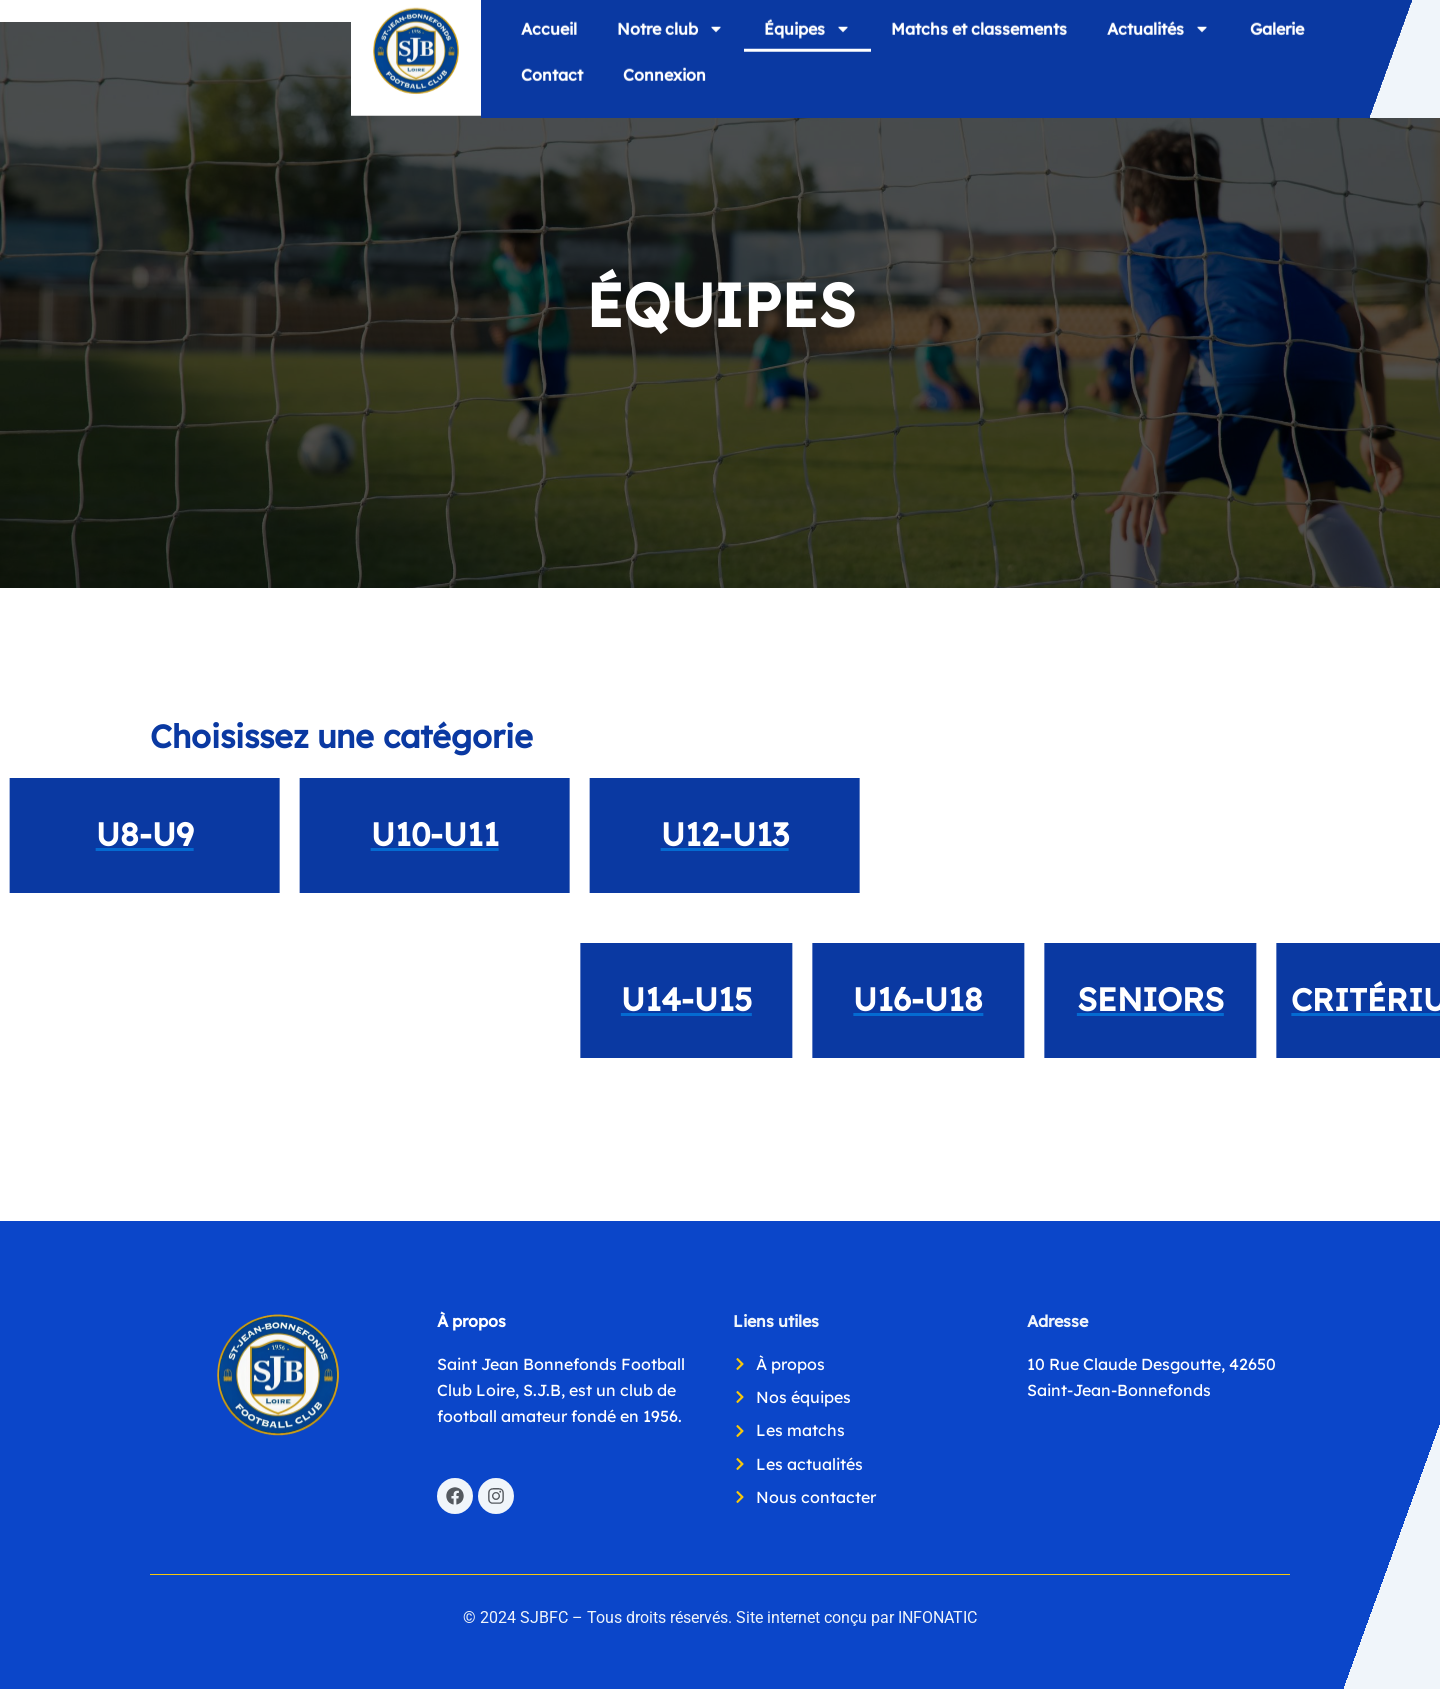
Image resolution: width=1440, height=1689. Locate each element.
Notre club (670, 34)
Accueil (549, 34)
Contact (552, 80)
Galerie (1277, 34)
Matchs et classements (979, 34)
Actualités (1158, 34)
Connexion (664, 80)
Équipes (807, 34)
